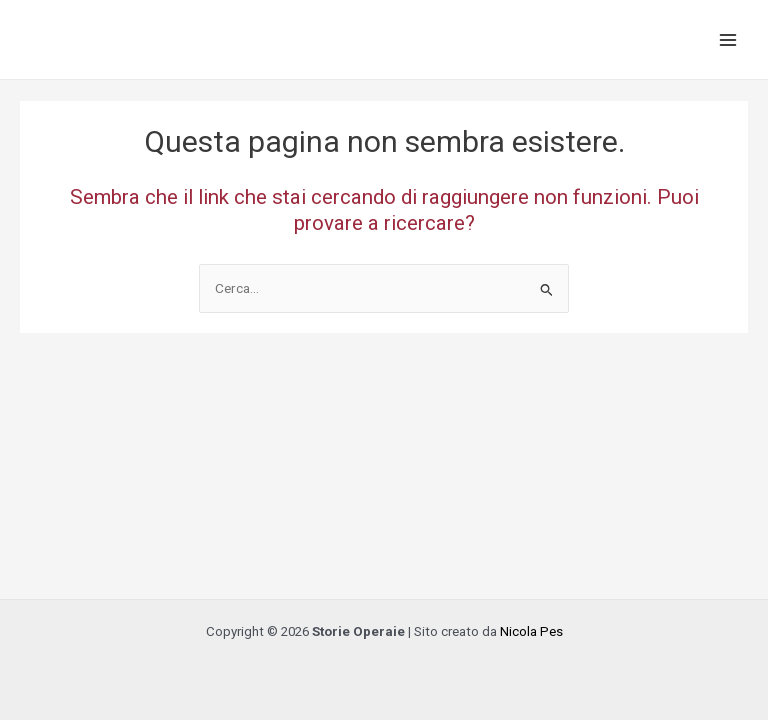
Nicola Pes (531, 631)
